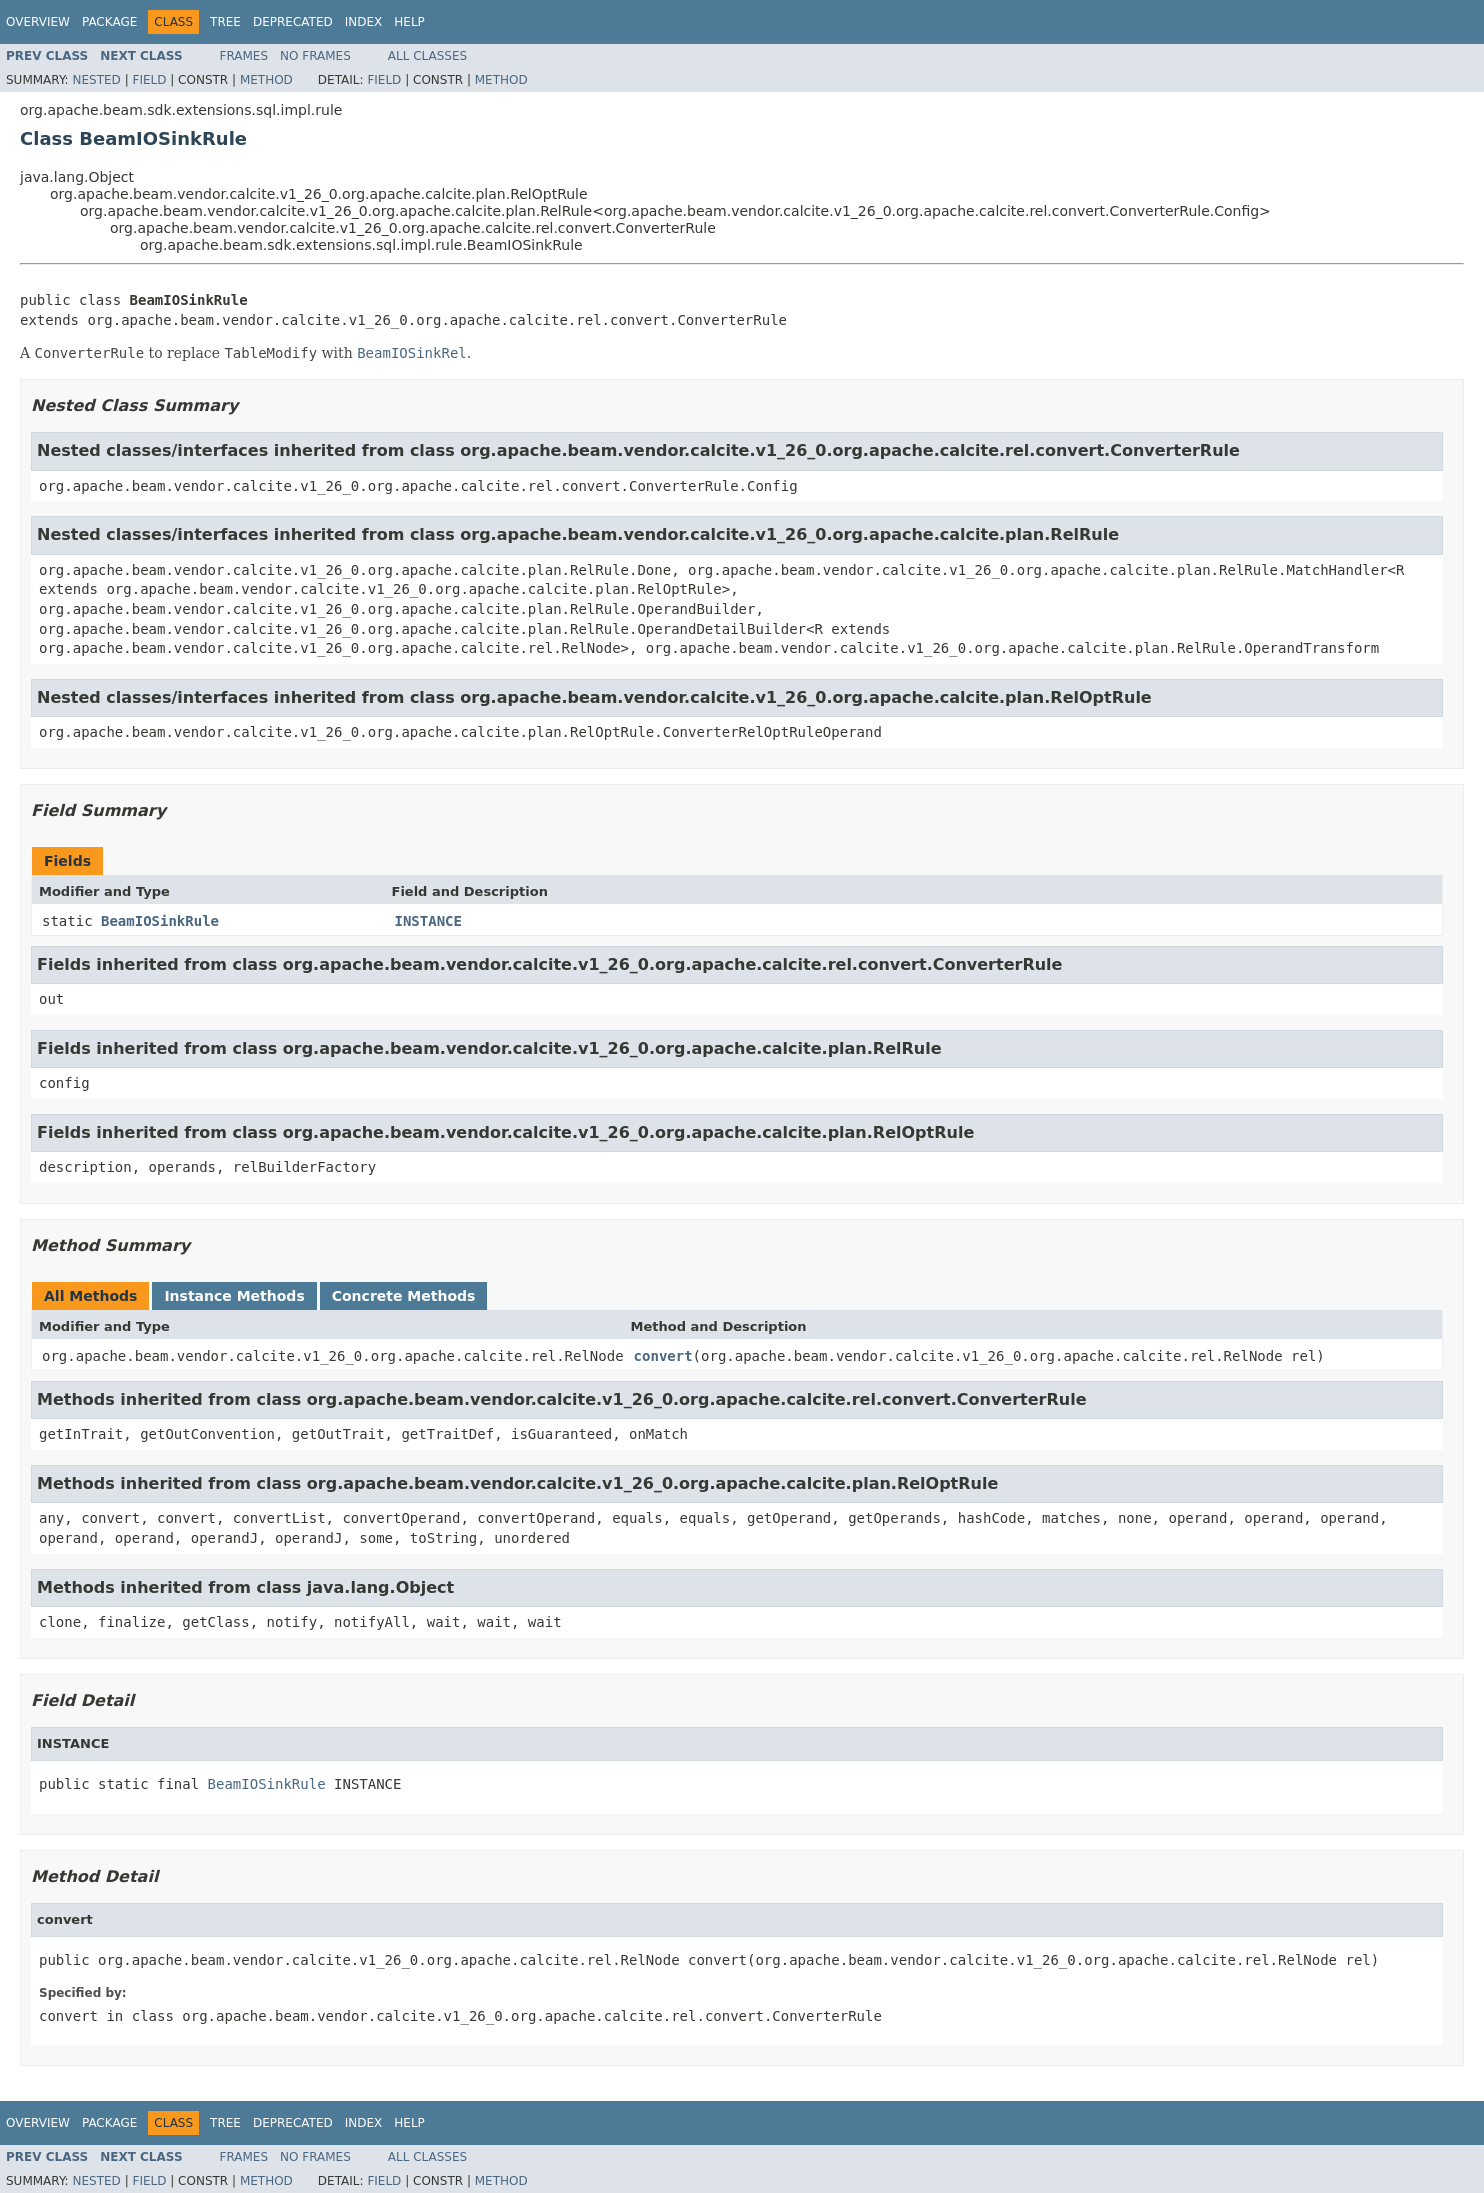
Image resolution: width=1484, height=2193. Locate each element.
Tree (225, 22)
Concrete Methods (404, 1296)
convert (663, 1356)
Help (409, 22)
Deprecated (293, 22)
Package (109, 22)
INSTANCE (428, 921)
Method (266, 80)
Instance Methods (234, 1296)
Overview (38, 22)
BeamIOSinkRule (160, 921)
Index (364, 22)
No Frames (315, 56)
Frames (244, 56)
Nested (96, 80)
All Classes (427, 56)
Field (149, 80)
